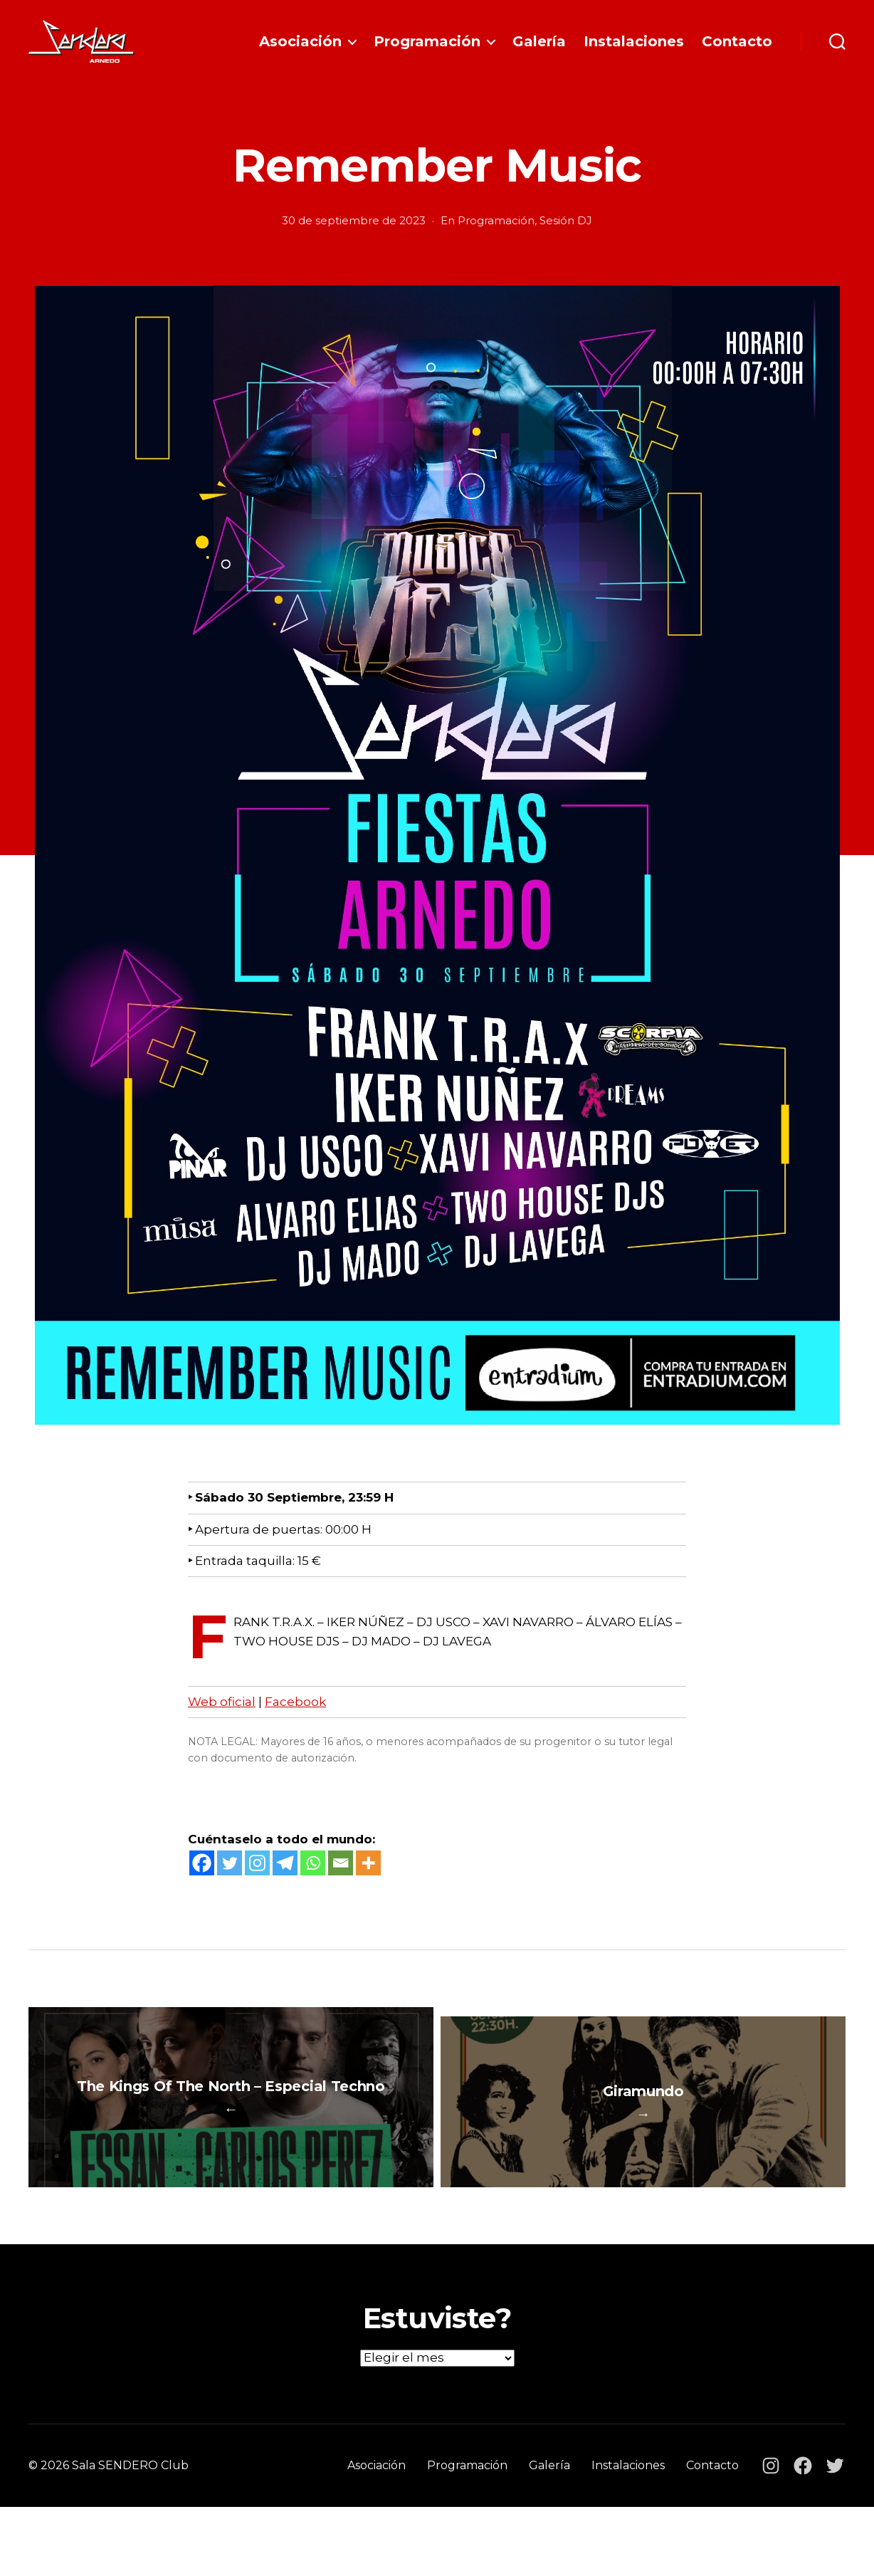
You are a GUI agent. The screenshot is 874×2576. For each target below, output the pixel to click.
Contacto (737, 52)
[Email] (340, 1884)
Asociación (300, 52)
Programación (427, 52)
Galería (539, 52)
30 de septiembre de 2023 (354, 241)
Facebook (295, 1723)
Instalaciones (634, 52)
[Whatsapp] (312, 1884)
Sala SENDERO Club (130, 2534)
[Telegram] (285, 1884)
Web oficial (222, 1723)
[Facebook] (201, 1884)
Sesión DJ (565, 241)
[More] (368, 1884)
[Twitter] (229, 1884)
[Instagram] (257, 1884)
